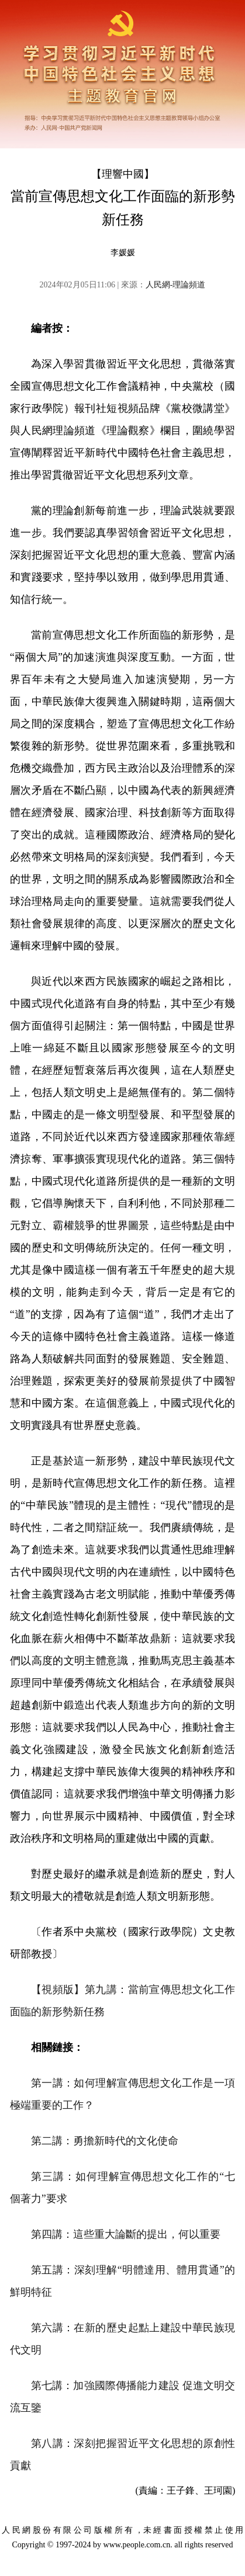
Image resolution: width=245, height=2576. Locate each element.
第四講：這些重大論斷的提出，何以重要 (125, 2234)
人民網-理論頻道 (176, 284)
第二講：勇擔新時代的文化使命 (104, 2141)
